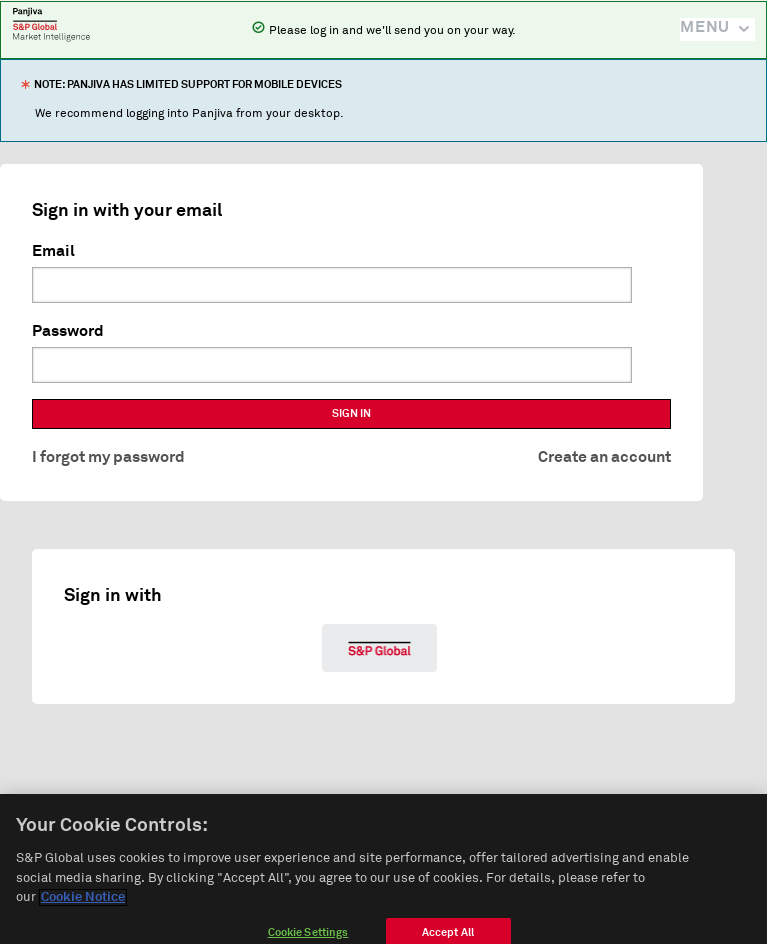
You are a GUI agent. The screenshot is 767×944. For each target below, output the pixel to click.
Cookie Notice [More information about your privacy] (83, 904)
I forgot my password (108, 457)
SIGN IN (351, 413)
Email (53, 251)
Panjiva (51, 24)
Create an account (604, 457)
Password (68, 331)
